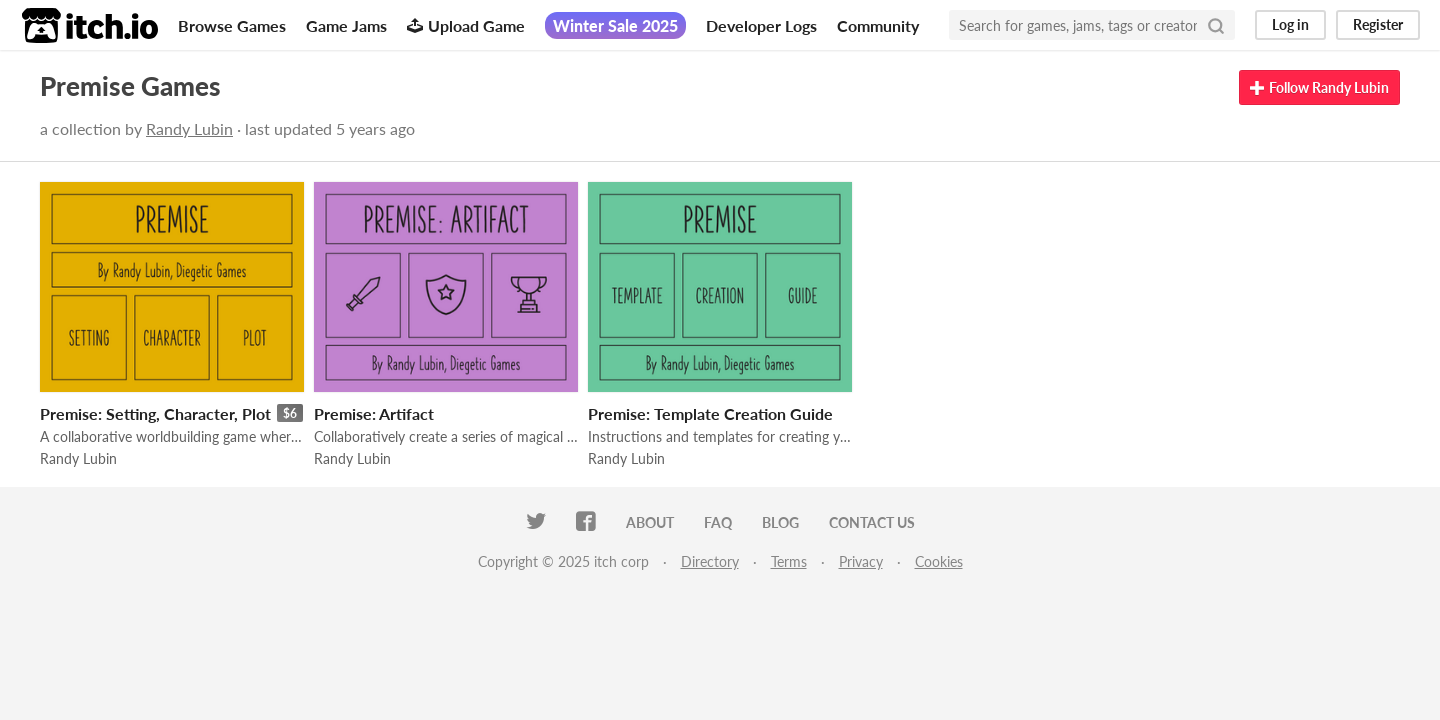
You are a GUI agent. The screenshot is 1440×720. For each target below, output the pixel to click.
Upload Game (466, 25)
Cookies (939, 561)
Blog (780, 522)
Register (1378, 24)
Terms (789, 561)
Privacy (861, 561)
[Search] (1216, 25)
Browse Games (232, 25)
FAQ (718, 522)
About (650, 522)
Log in (1290, 24)
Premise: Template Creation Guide (710, 413)
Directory (710, 561)
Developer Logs (761, 25)
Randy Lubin (189, 128)
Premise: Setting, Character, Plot (155, 413)
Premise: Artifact (374, 413)
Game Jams (346, 25)
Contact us (872, 522)
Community (878, 25)
